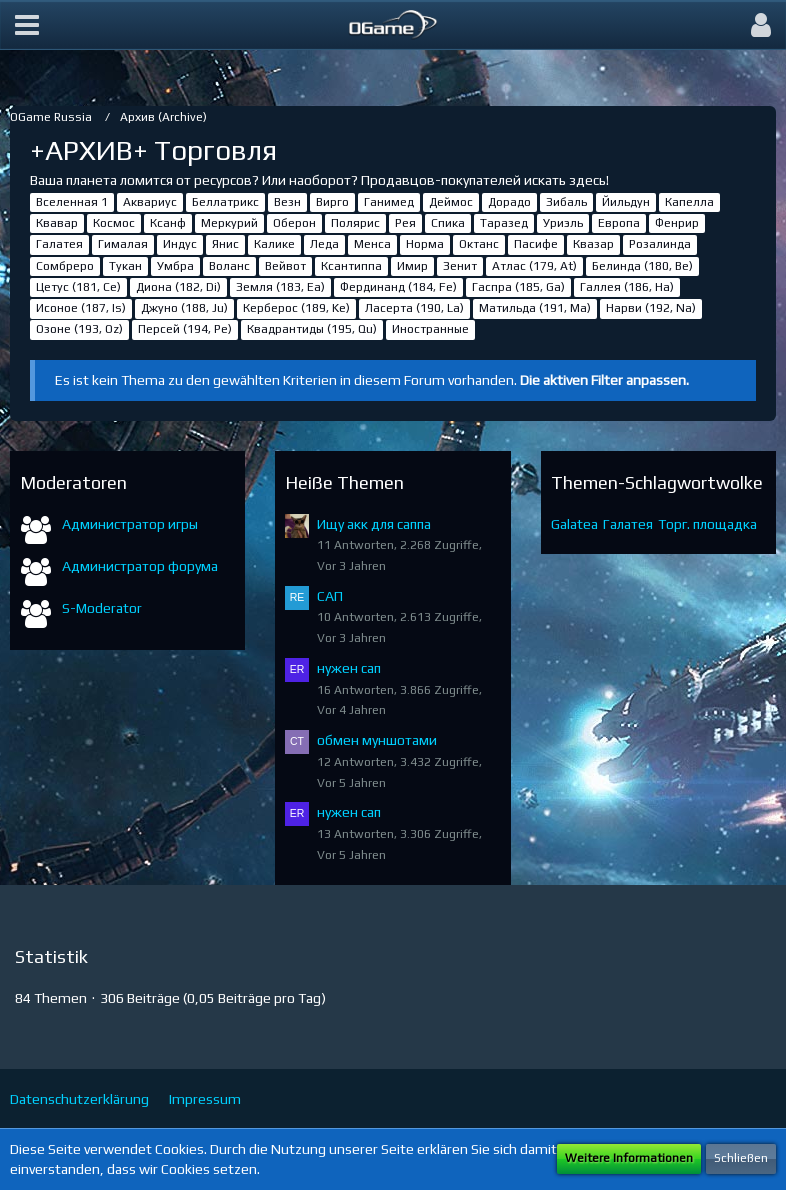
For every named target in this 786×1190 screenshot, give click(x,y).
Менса (372, 244)
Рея (405, 223)
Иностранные (430, 329)
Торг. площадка (707, 524)
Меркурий (229, 223)
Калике (274, 244)
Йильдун (626, 202)
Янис (225, 244)
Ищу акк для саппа (374, 524)
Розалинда (660, 244)
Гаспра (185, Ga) (518, 287)
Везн (287, 202)
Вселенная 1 (72, 202)
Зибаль (566, 202)
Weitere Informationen (629, 1158)
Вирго (332, 202)
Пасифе (536, 244)
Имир (412, 266)
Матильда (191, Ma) (535, 308)
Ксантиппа (351, 266)
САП (330, 596)
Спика (448, 223)
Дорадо (509, 202)
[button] (27, 25)
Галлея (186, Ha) (627, 287)
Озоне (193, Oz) (79, 329)
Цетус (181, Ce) (78, 287)
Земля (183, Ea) (280, 287)
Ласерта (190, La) (414, 308)
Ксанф (168, 223)
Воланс (229, 266)
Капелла (689, 202)
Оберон (294, 223)
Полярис (355, 223)
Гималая (123, 244)
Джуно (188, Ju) (184, 308)
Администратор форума (140, 566)
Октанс (479, 244)
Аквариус (150, 202)
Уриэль (563, 223)
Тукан (125, 266)
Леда (324, 244)
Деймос (451, 202)
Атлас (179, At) (534, 266)
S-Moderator (102, 608)
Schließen (741, 1158)
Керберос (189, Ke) (296, 308)
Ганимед (389, 202)
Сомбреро (65, 266)
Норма (425, 244)
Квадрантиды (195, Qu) (312, 329)
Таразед (504, 223)
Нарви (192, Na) (651, 308)
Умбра (175, 266)
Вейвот (285, 266)
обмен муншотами (377, 740)
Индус (180, 244)
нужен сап (349, 668)
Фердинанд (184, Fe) (398, 287)
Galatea (574, 524)
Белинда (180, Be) (642, 266)
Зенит (460, 266)
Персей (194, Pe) (185, 329)
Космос (114, 223)
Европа (619, 223)
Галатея (59, 244)
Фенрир (677, 223)
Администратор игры (130, 524)
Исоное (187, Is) (81, 308)
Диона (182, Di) (178, 287)
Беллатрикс (225, 202)
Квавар (57, 223)
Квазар (593, 244)
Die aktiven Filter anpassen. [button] (604, 380)
